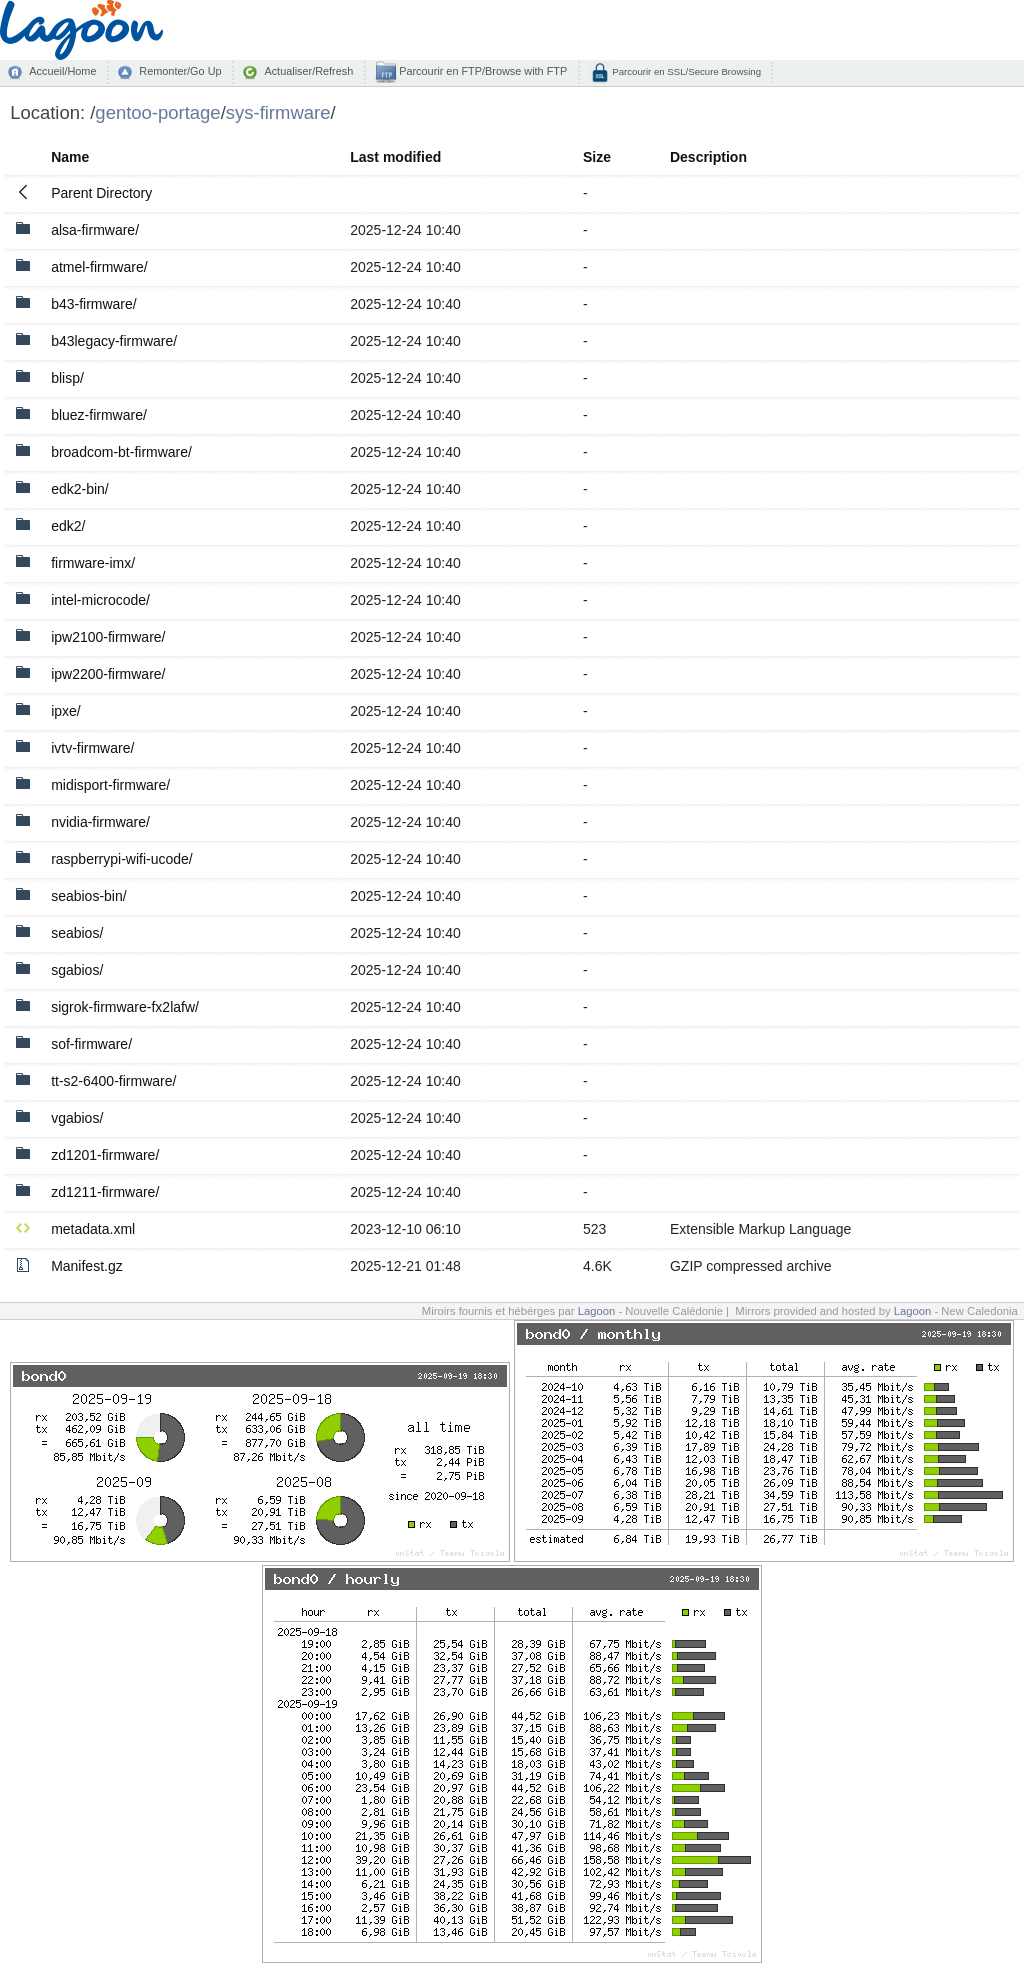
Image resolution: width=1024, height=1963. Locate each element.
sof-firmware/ (91, 1044)
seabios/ (77, 933)
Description (708, 157)
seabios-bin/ (89, 896)
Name (70, 157)
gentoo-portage (157, 112)
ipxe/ (66, 711)
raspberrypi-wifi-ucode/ (122, 859)
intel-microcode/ (100, 600)
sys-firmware (278, 112)
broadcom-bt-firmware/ (121, 452)
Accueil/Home (62, 71)
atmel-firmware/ (99, 267)
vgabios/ (77, 1118)
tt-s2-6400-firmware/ (113, 1081)
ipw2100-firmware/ (108, 637)
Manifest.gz (87, 1266)
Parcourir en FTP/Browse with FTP (481, 71)
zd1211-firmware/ (105, 1192)
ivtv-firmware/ (92, 748)
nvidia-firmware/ (100, 822)
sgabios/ (77, 970)
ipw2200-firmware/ (108, 674)
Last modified (395, 157)
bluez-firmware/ (99, 415)
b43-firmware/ (94, 304)
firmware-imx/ (93, 563)
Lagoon (597, 1311)
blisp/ (67, 378)
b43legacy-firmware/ (114, 341)
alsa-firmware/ (95, 230)
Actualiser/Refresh (308, 71)
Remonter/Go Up (180, 71)
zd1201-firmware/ (105, 1155)
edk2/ (68, 526)
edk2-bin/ (80, 489)
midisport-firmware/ (110, 785)
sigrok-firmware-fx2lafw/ (125, 1007)
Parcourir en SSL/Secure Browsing (685, 71)
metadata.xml (93, 1229)
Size (597, 157)
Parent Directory (101, 193)
